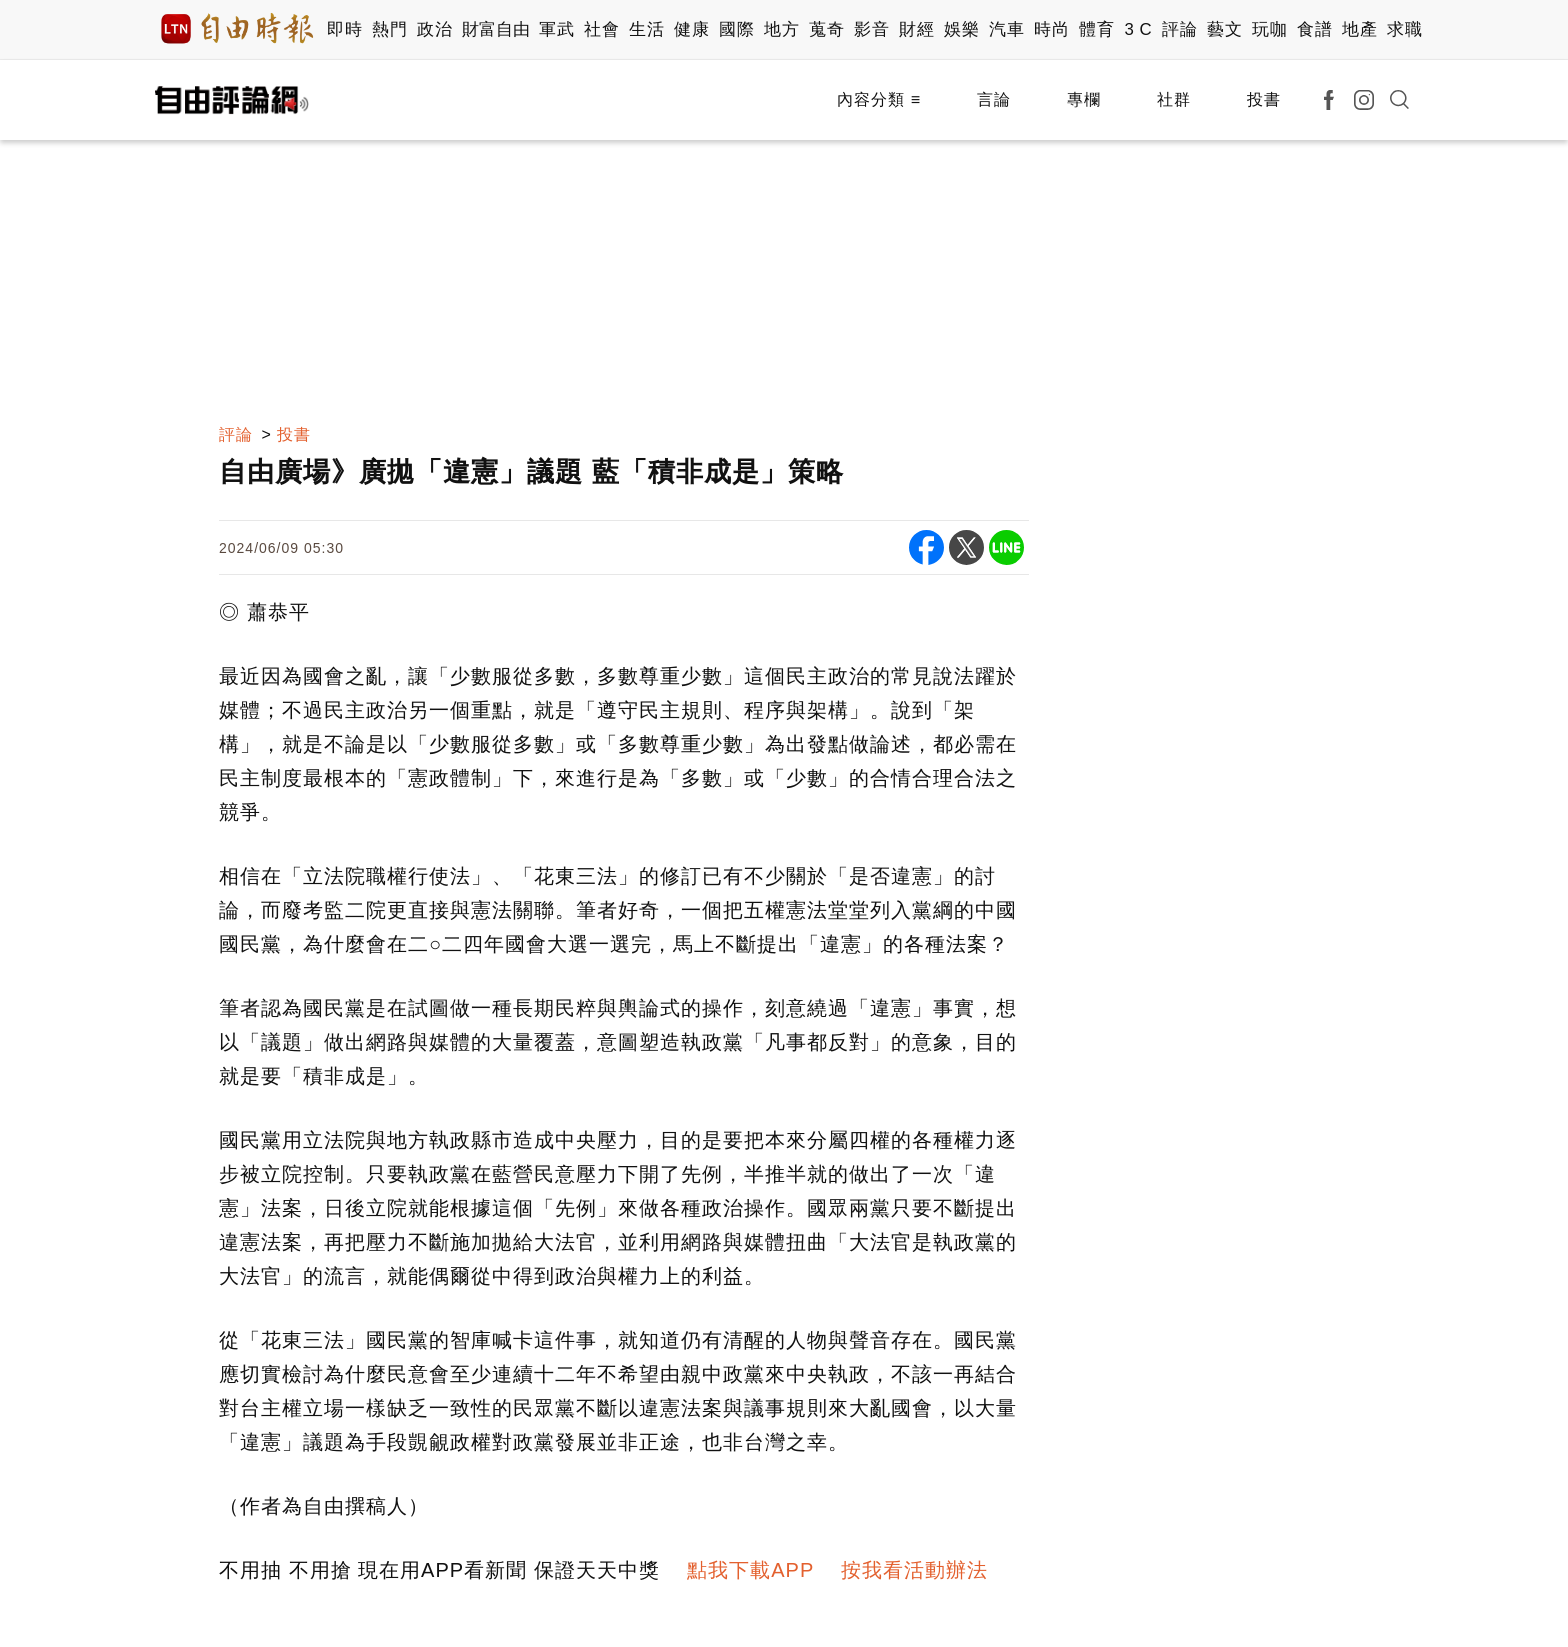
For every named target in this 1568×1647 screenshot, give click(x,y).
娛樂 (961, 29)
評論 (1179, 29)
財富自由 (495, 29)
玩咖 (1269, 29)
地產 (1359, 29)
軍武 (556, 29)
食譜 (1314, 29)
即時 (344, 29)
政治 (434, 29)
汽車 (1006, 29)
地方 (781, 29)
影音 (871, 29)
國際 (736, 29)
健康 (691, 29)
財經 (916, 29)
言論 (994, 99)
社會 (601, 29)
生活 (646, 29)
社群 (1174, 99)
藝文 (1224, 29)
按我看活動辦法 (914, 1570)
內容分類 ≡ (879, 99)
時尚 (1051, 29)
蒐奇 (826, 29)
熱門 (389, 29)
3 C (1138, 29)
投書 (1264, 99)
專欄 (1084, 99)
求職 (1404, 29)
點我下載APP (750, 1570)
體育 (1096, 29)
